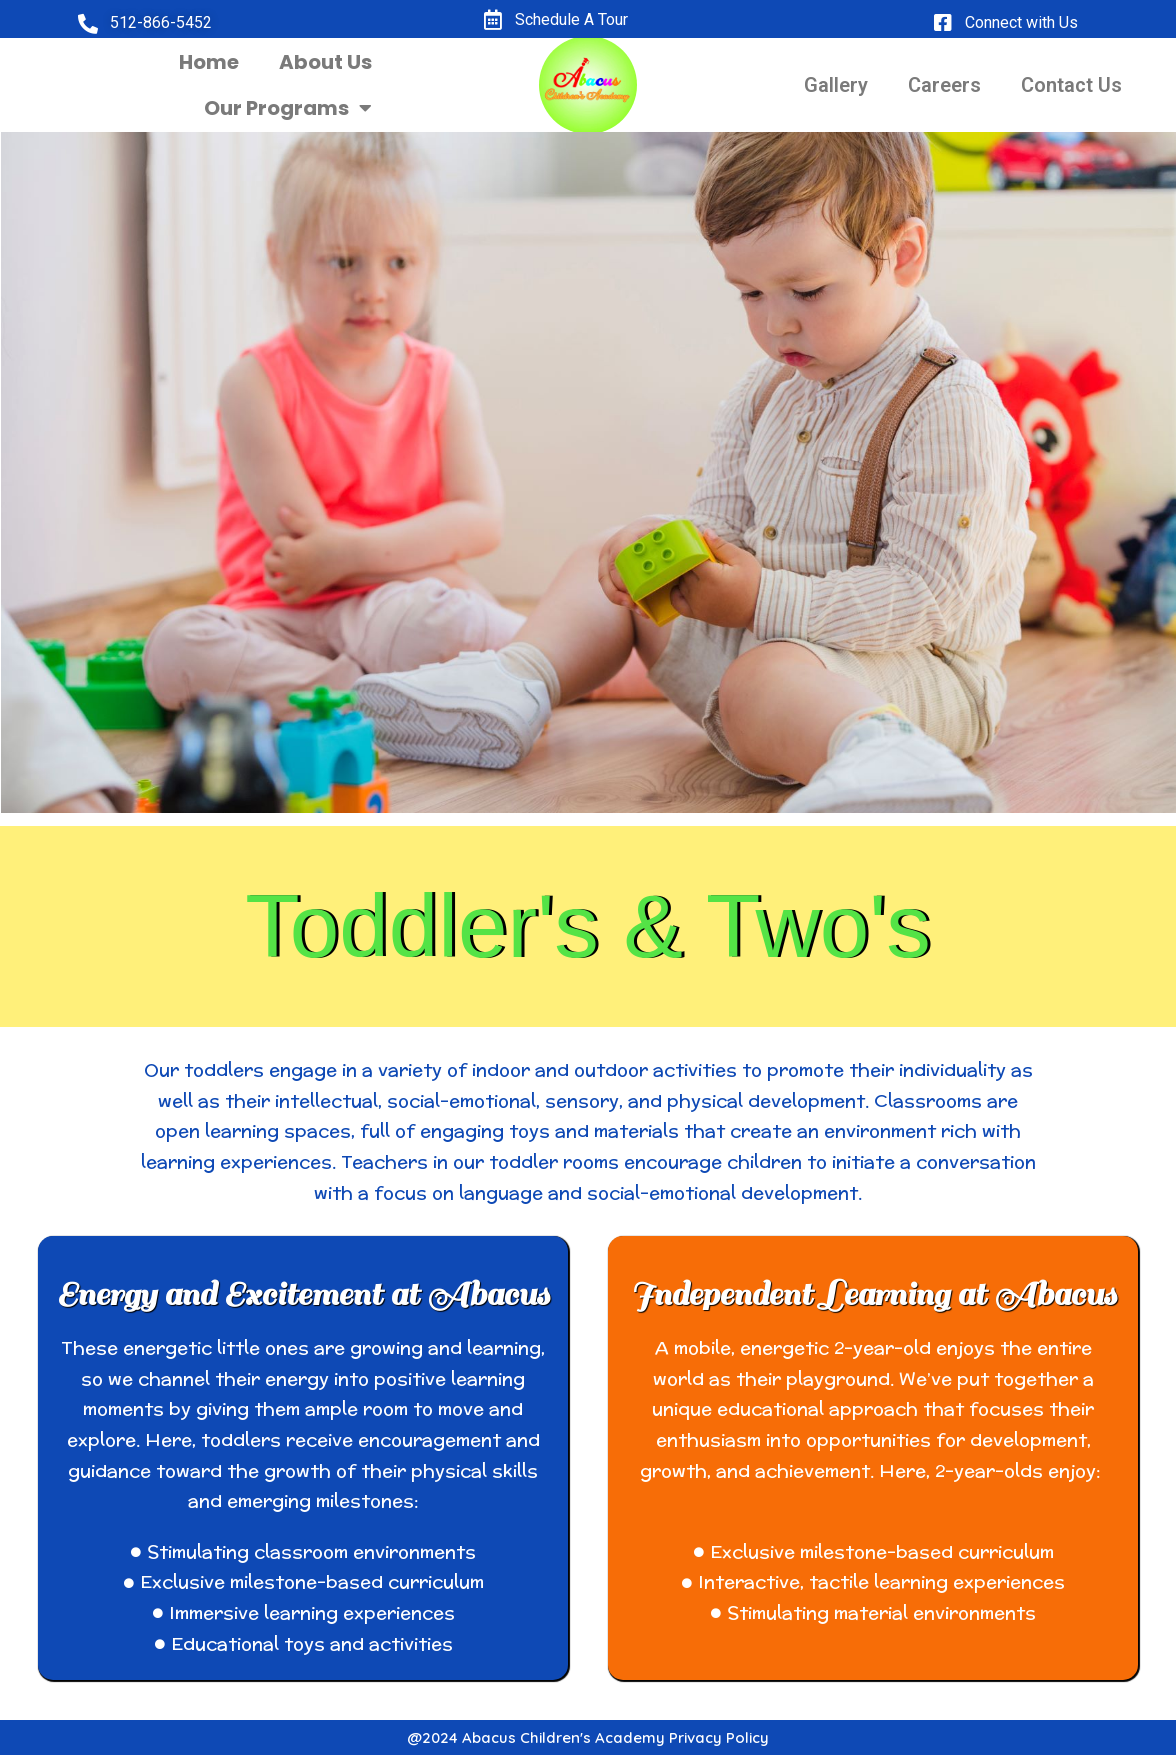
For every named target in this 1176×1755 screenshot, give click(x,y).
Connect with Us (1021, 22)
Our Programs (288, 108)
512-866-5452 (161, 22)
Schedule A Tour (571, 19)
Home (209, 62)
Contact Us (1071, 85)
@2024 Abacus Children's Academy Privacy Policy (588, 1737)
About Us (325, 62)
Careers (944, 85)
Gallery (836, 85)
